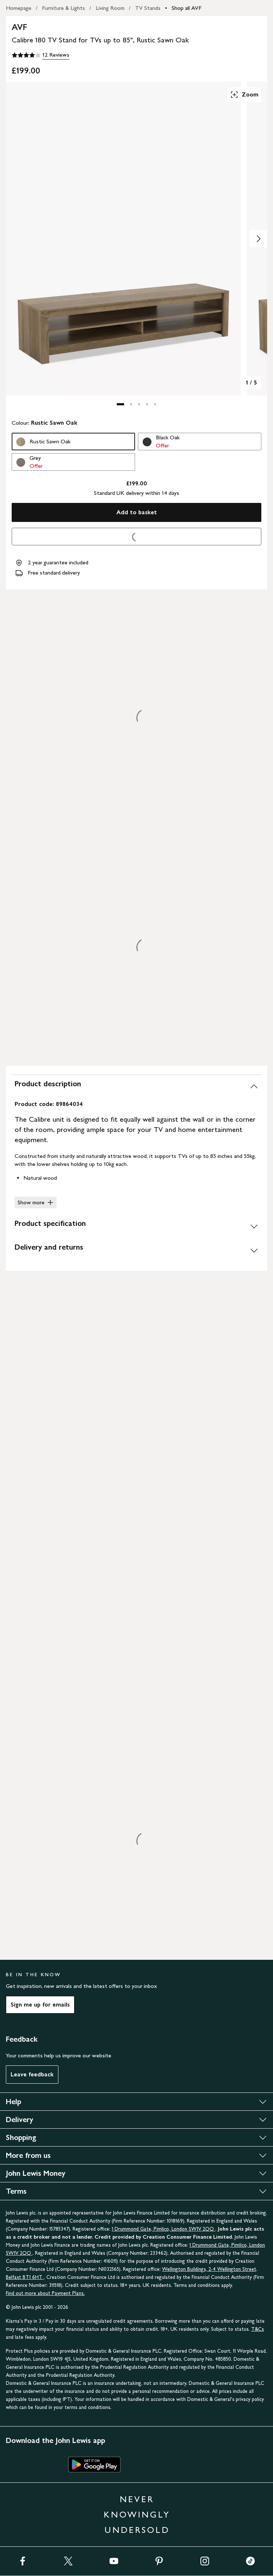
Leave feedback (32, 2074)
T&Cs (257, 2329)
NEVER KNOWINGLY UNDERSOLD (137, 2514)
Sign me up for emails (40, 2004)
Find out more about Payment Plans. (45, 2293)
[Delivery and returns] (136, 1250)
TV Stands (148, 7)
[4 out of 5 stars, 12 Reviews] (40, 55)
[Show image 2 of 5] (258, 238)
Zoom (244, 94)
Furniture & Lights (63, 7)
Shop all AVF (186, 7)
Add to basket (136, 512)
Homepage (18, 7)
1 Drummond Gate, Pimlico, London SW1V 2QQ (163, 2229)
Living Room (110, 7)
